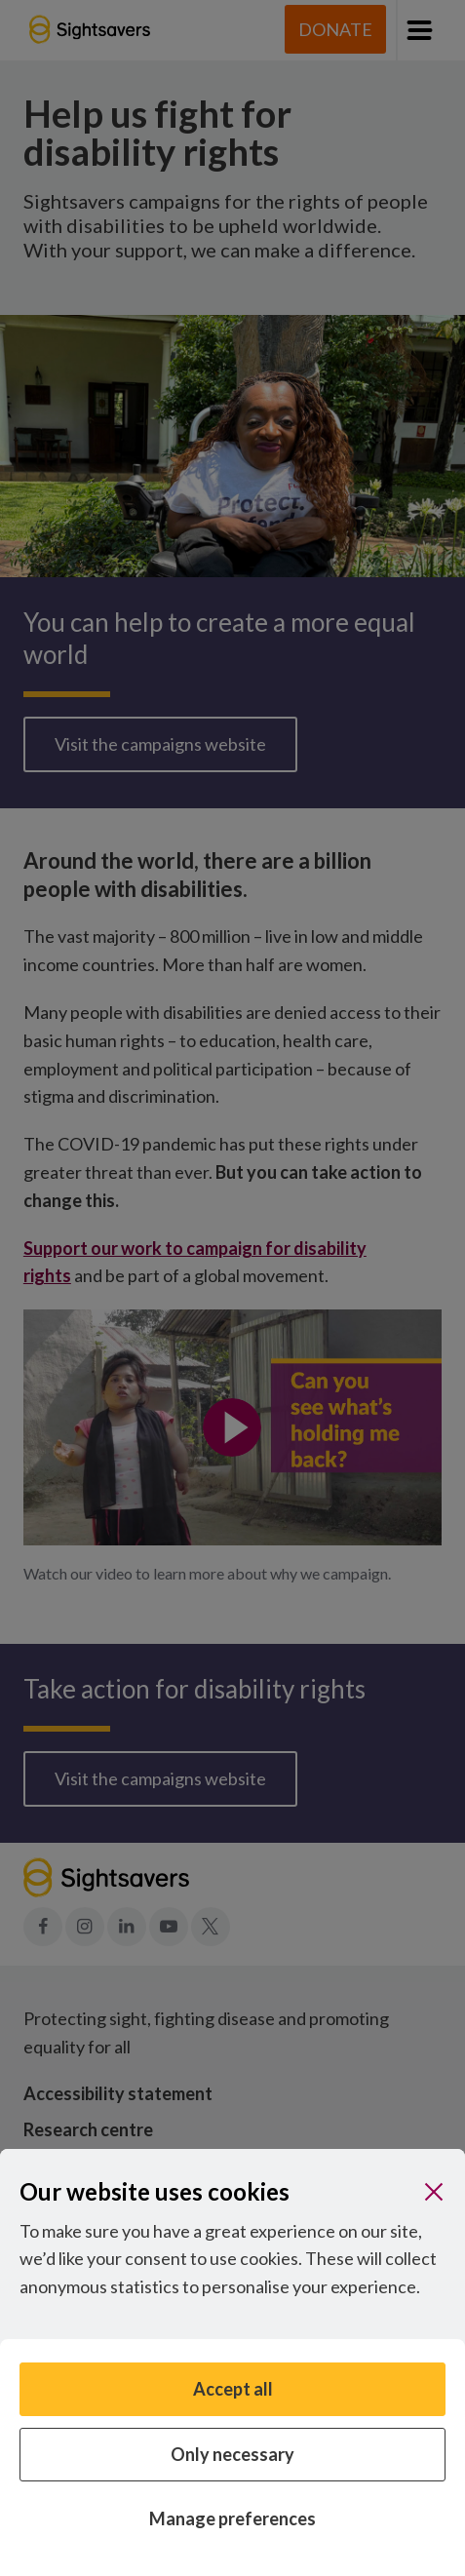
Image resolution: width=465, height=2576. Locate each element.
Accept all (233, 2389)
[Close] (434, 2192)
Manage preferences (232, 2518)
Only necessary (232, 2454)
